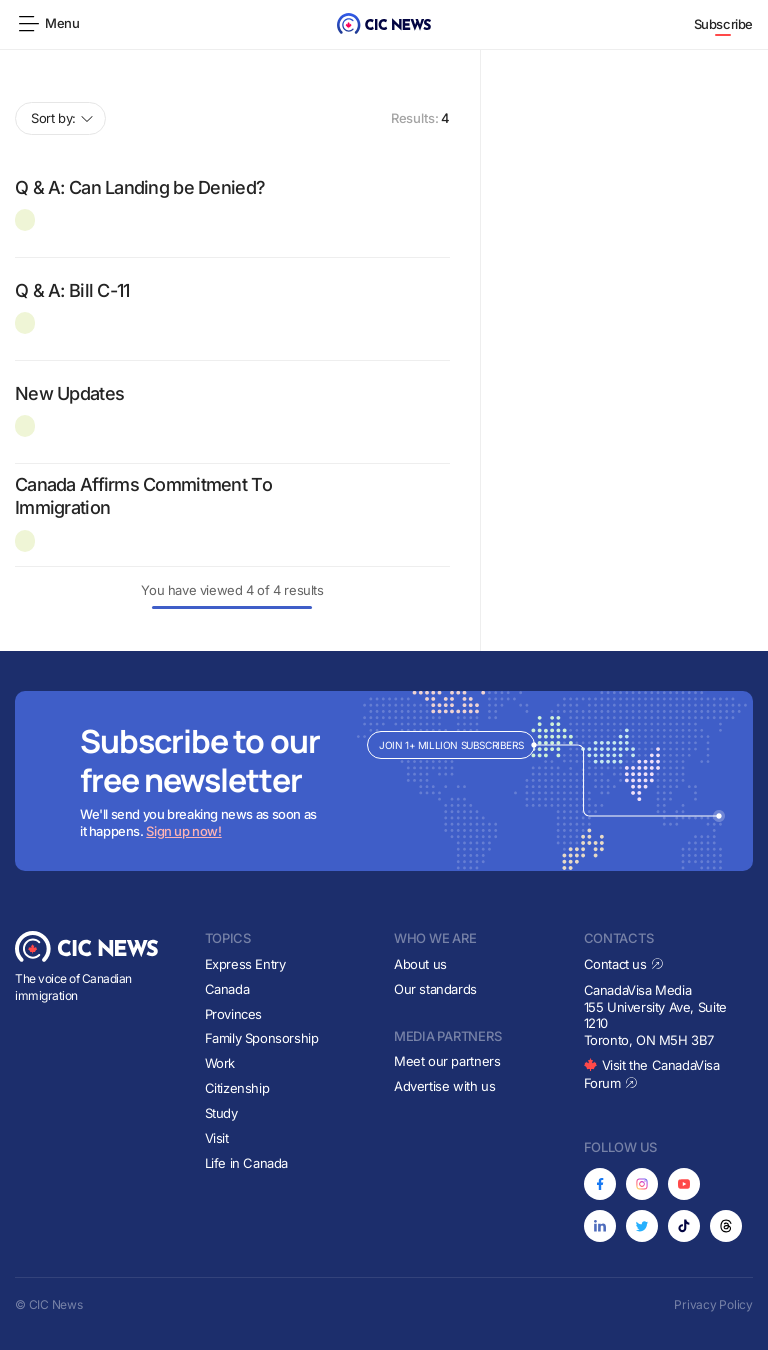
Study (221, 1113)
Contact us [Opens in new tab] (624, 964)
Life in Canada (247, 1163)
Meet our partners (447, 1061)
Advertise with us (444, 1086)
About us (420, 964)
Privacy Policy (713, 1304)
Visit (217, 1138)
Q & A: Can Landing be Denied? (140, 187)
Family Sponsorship (262, 1038)
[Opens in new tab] (600, 1184)
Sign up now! (183, 831)
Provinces (234, 1014)
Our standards (435, 989)
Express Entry (245, 964)
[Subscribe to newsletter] (384, 781)
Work (220, 1063)
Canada (227, 989)
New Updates (69, 393)
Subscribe (724, 24)
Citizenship (237, 1088)
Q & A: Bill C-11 (72, 290)
